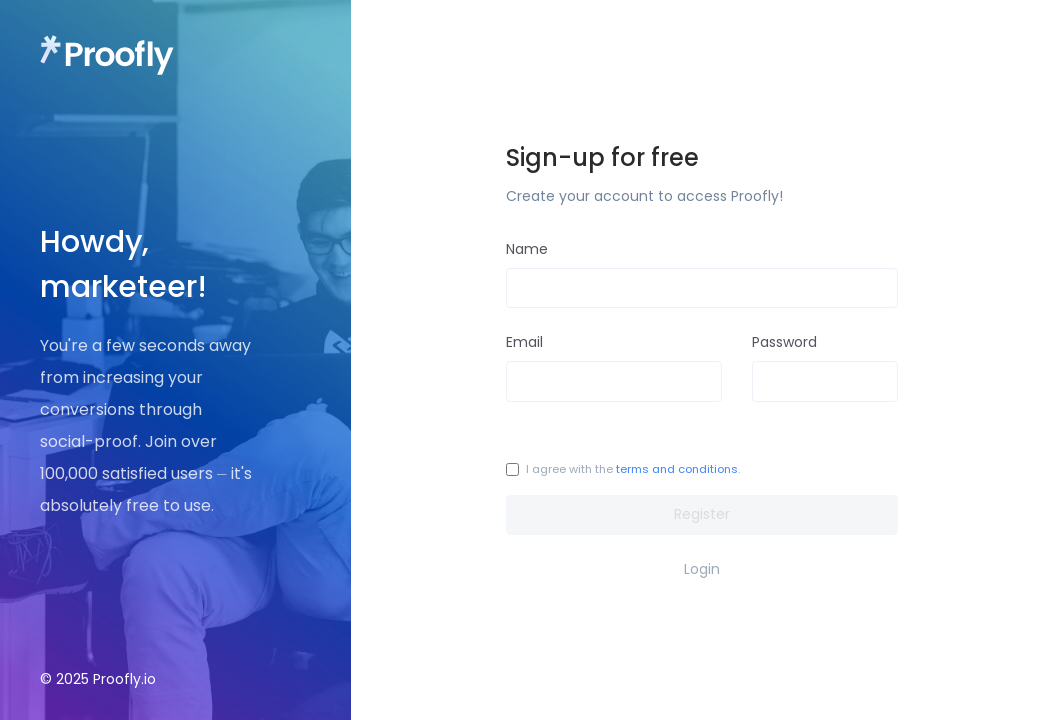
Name (527, 249)
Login (702, 569)
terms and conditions (677, 469)
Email (524, 342)
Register (702, 514)
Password (784, 342)
